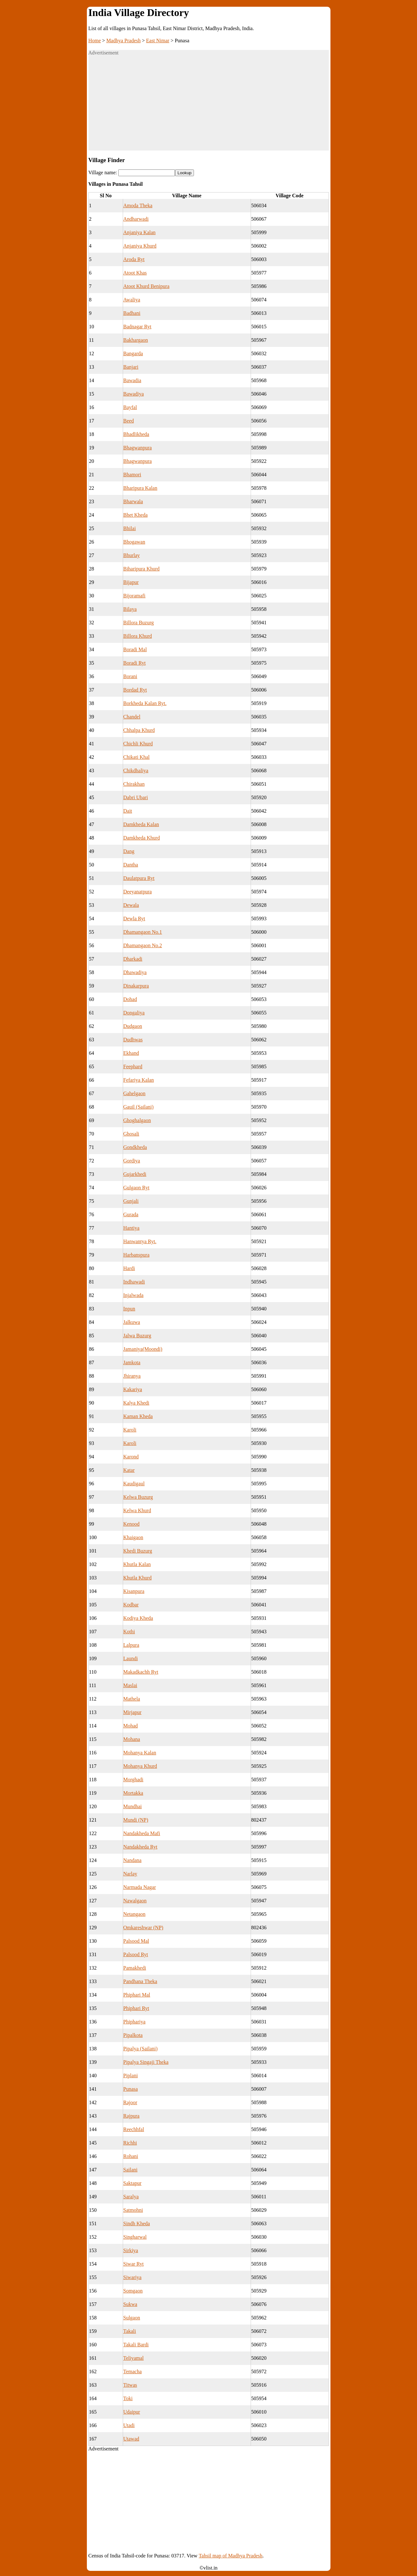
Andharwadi (136, 219)
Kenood (131, 1524)
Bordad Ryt (135, 690)
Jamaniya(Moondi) (143, 1349)
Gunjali (131, 1201)
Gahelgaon (134, 1093)
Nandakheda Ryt (140, 1847)
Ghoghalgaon (137, 1120)
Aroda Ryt (134, 259)
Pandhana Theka (140, 1981)
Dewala (131, 905)
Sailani (130, 2169)
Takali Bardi (136, 2344)
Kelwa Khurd (137, 1510)
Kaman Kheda (138, 1416)
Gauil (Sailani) (138, 1107)
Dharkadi (133, 959)
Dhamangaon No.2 (142, 945)
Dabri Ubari (135, 797)
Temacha (132, 2371)
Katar (129, 1470)
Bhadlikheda (136, 434)
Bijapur (131, 582)
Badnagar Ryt (137, 326)
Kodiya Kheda (138, 1618)
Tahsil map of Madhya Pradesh (231, 2555)
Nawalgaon (135, 1900)
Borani (130, 676)
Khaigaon (133, 1537)
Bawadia (132, 380)
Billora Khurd (137, 636)
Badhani (131, 313)
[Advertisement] (208, 106)
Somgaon (133, 2290)
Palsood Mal (136, 1941)
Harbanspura (136, 1255)
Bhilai (129, 528)
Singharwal (135, 2237)
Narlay (130, 1873)
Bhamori (132, 474)
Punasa (130, 2089)
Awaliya (131, 299)
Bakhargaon (135, 340)
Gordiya (131, 1160)
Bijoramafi (134, 595)
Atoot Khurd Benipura (146, 286)
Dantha (130, 864)
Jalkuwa (131, 1322)
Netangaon (134, 1914)
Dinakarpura (136, 986)
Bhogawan (134, 542)
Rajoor (130, 2102)
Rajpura (131, 2116)
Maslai (130, 1685)
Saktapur (132, 2183)
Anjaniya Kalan (139, 232)
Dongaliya (134, 1012)
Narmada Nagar (139, 1887)
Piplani (130, 2075)
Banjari (130, 367)
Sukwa (130, 2304)
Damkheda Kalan (141, 824)
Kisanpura (134, 1591)
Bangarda (133, 353)
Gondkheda (135, 1147)
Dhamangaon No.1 (142, 932)
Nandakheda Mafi (141, 1833)
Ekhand (131, 1053)
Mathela (131, 1699)
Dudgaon (132, 1026)
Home (94, 40)
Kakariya (132, 1389)
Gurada (130, 1214)
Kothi (129, 1631)
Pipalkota (133, 2035)
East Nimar (157, 40)
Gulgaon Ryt (136, 1187)
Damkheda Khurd (141, 838)
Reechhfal (133, 2129)
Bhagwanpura (137, 447)
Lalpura (131, 1645)
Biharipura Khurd (141, 568)
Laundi (130, 1658)
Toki (128, 2398)
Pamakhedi (134, 1968)
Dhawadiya (135, 972)
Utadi (129, 2425)
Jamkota (131, 1362)
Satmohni (133, 2210)
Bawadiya (133, 394)
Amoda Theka (138, 205)
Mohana (131, 1739)
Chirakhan (134, 784)
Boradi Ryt (134, 663)
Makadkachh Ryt (140, 1672)
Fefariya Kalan (138, 1080)
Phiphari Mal (136, 1995)
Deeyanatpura (137, 891)
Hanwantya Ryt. (139, 1241)
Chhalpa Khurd (139, 730)
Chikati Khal (136, 757)
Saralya (131, 2196)
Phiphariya (134, 2021)
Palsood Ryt (135, 1954)
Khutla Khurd (137, 1577)
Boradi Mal (135, 649)
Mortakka (133, 1793)
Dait (127, 811)
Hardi (129, 1268)
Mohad (130, 1725)
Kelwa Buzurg (138, 1497)
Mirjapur (132, 1712)
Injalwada (133, 1295)
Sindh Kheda (136, 2223)
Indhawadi (134, 1281)
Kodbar (131, 1604)
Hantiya (131, 1228)
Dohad (130, 999)
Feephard (133, 1066)
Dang (129, 851)
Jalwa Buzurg (137, 1335)
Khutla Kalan (137, 1564)
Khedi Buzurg (137, 1551)
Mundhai (132, 1806)
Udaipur (131, 2412)
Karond (131, 1456)
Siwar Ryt (133, 2264)
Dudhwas (133, 1039)
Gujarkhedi (134, 1174)
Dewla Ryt (134, 918)
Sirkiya (130, 2250)
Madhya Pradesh (123, 40)
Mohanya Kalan (139, 1752)
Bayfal (130, 407)
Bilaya (130, 609)
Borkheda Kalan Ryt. (145, 703)
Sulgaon (131, 2317)
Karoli (130, 1429)
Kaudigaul (134, 1483)
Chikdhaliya (135, 770)
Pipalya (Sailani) (140, 2048)
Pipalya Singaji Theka (146, 2062)
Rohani (130, 2156)
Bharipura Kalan (140, 488)
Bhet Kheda (135, 515)
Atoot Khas (135, 272)
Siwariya (132, 2277)
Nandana (132, 1860)
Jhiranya (132, 1376)
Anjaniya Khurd (140, 246)
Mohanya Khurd (140, 1766)
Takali (129, 2331)
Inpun (129, 1308)
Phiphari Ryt (136, 2008)
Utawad (131, 2438)
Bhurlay (131, 555)
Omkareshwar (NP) (143, 1927)
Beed (128, 420)
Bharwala (133, 501)
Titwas (130, 2385)
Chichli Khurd (138, 743)
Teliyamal (133, 2358)
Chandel (131, 716)
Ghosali (131, 1133)
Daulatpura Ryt (139, 878)
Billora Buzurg (138, 622)
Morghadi (133, 1779)
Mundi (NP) (135, 1820)
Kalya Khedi (136, 1403)
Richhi (130, 2142)
